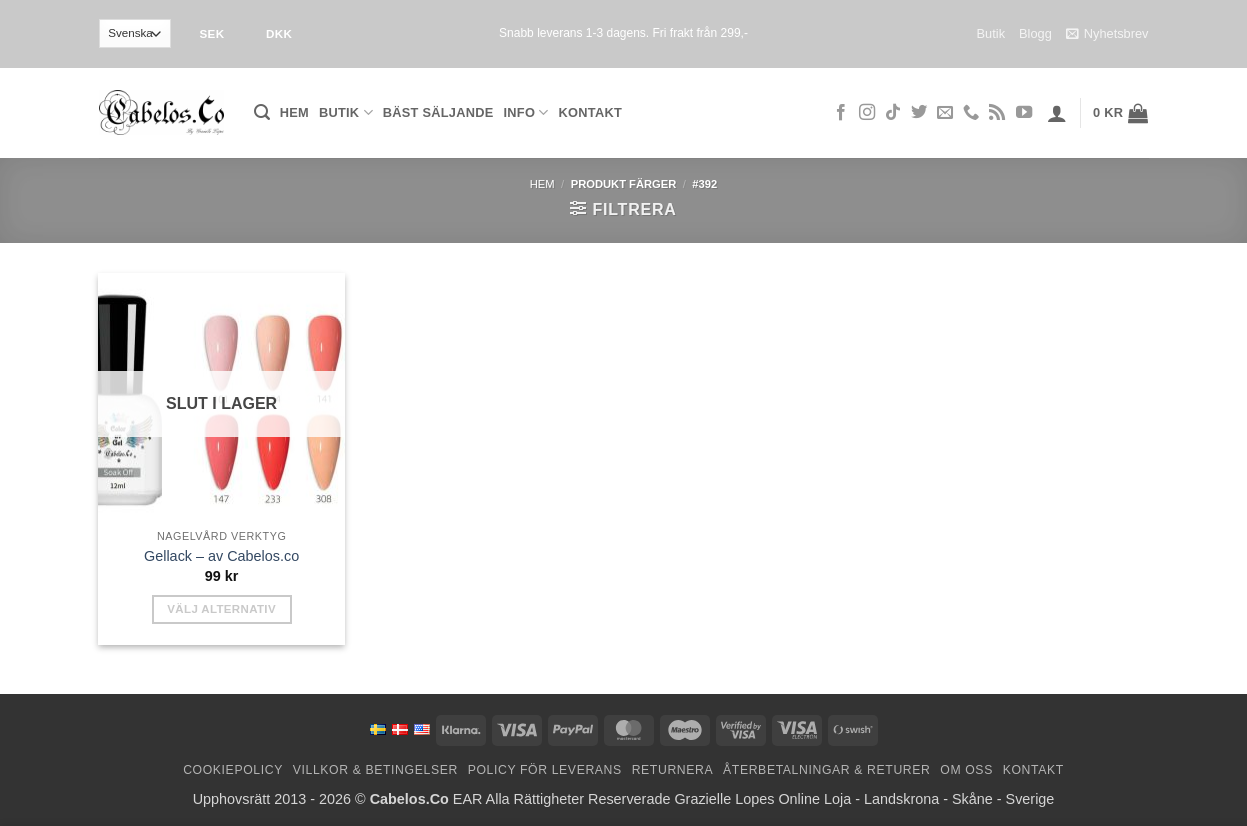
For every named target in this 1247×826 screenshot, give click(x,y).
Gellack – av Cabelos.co (221, 556)
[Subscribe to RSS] (997, 113)
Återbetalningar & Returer (826, 770)
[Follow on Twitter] (919, 113)
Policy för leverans (545, 770)
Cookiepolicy (233, 770)
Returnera (673, 770)
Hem (294, 112)
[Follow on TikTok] (893, 113)
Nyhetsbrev (1107, 34)
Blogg (1035, 33)
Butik (991, 33)
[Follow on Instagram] (867, 113)
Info (526, 112)
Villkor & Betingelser (375, 770)
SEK (211, 33)
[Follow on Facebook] (841, 113)
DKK (279, 33)
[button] (262, 112)
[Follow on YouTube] (1024, 113)
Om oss (966, 770)
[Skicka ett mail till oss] (945, 113)
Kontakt (590, 112)
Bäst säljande (438, 112)
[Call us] (971, 113)
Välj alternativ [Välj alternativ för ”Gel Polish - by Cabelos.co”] (221, 609)
